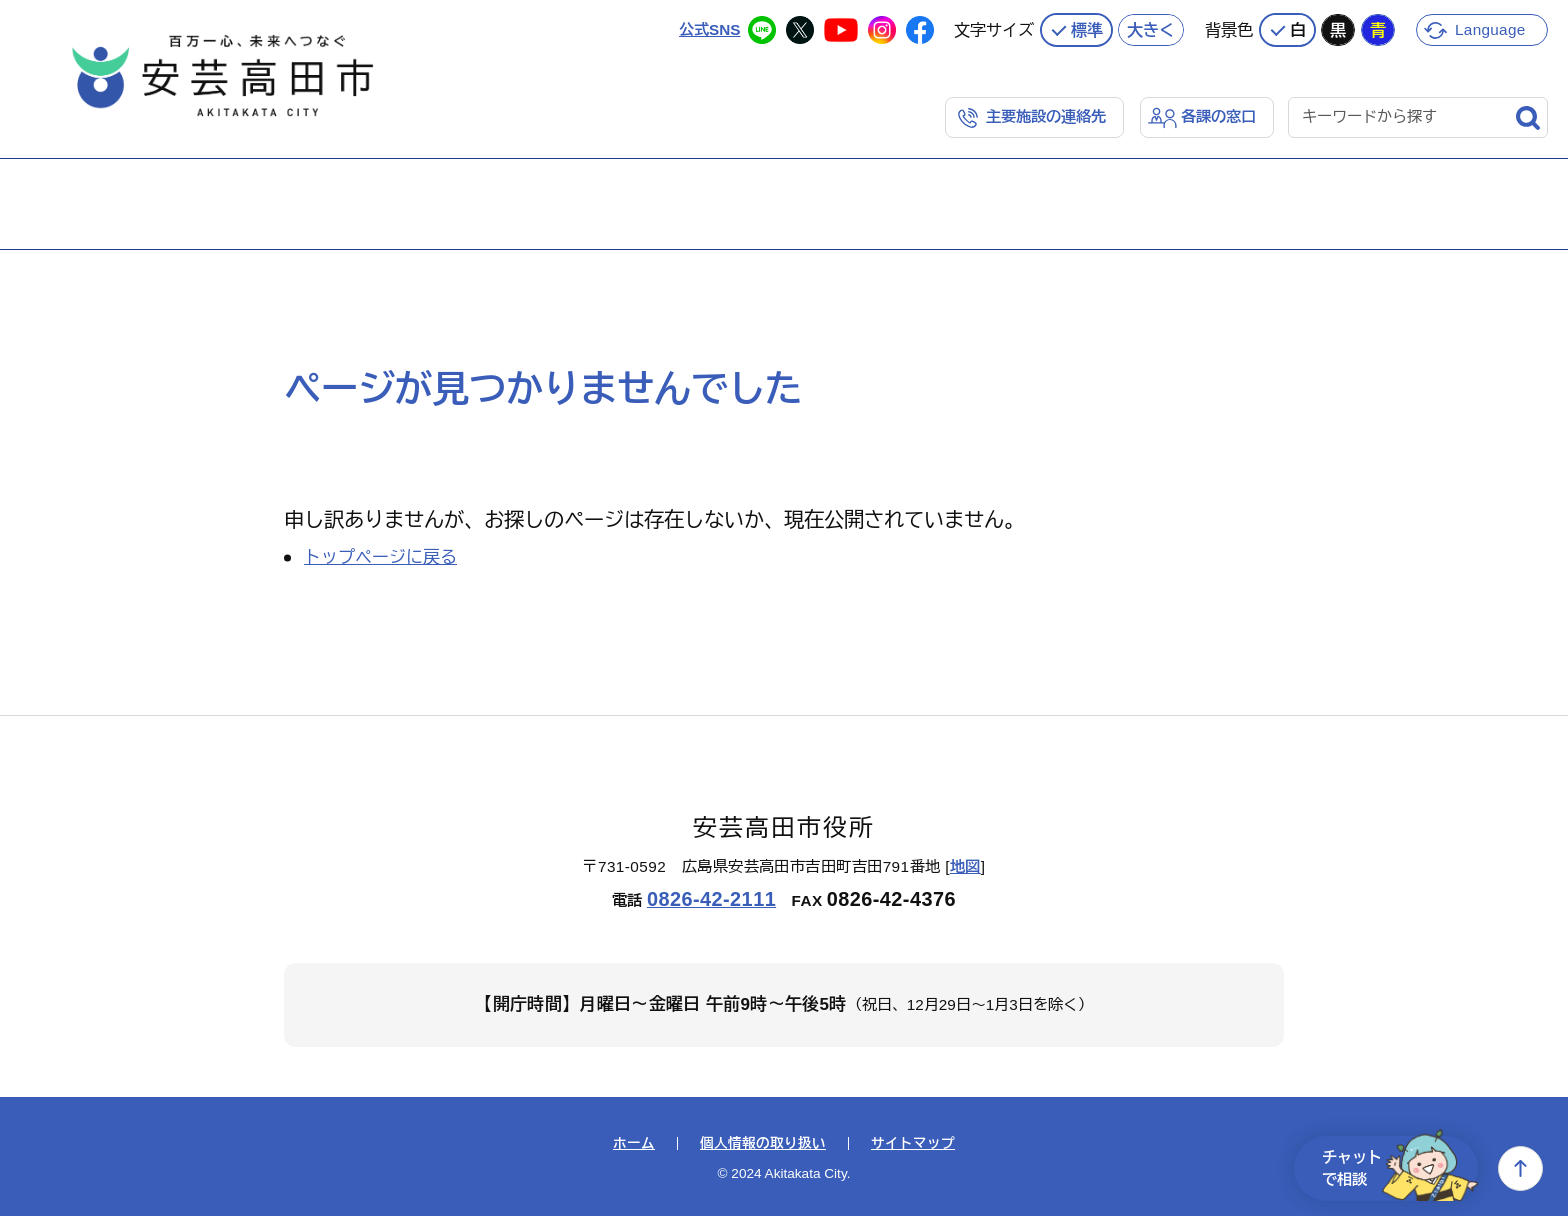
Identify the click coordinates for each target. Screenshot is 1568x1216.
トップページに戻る (380, 557)
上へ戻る (1520, 1168)
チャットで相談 (1400, 1168)
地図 (965, 866)
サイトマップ (913, 1144)
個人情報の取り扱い (763, 1144)
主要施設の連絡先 (1046, 116)
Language (1490, 28)
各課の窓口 (1218, 116)
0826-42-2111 (711, 899)
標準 (1087, 29)
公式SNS (709, 28)
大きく (1151, 29)
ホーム (634, 1144)
